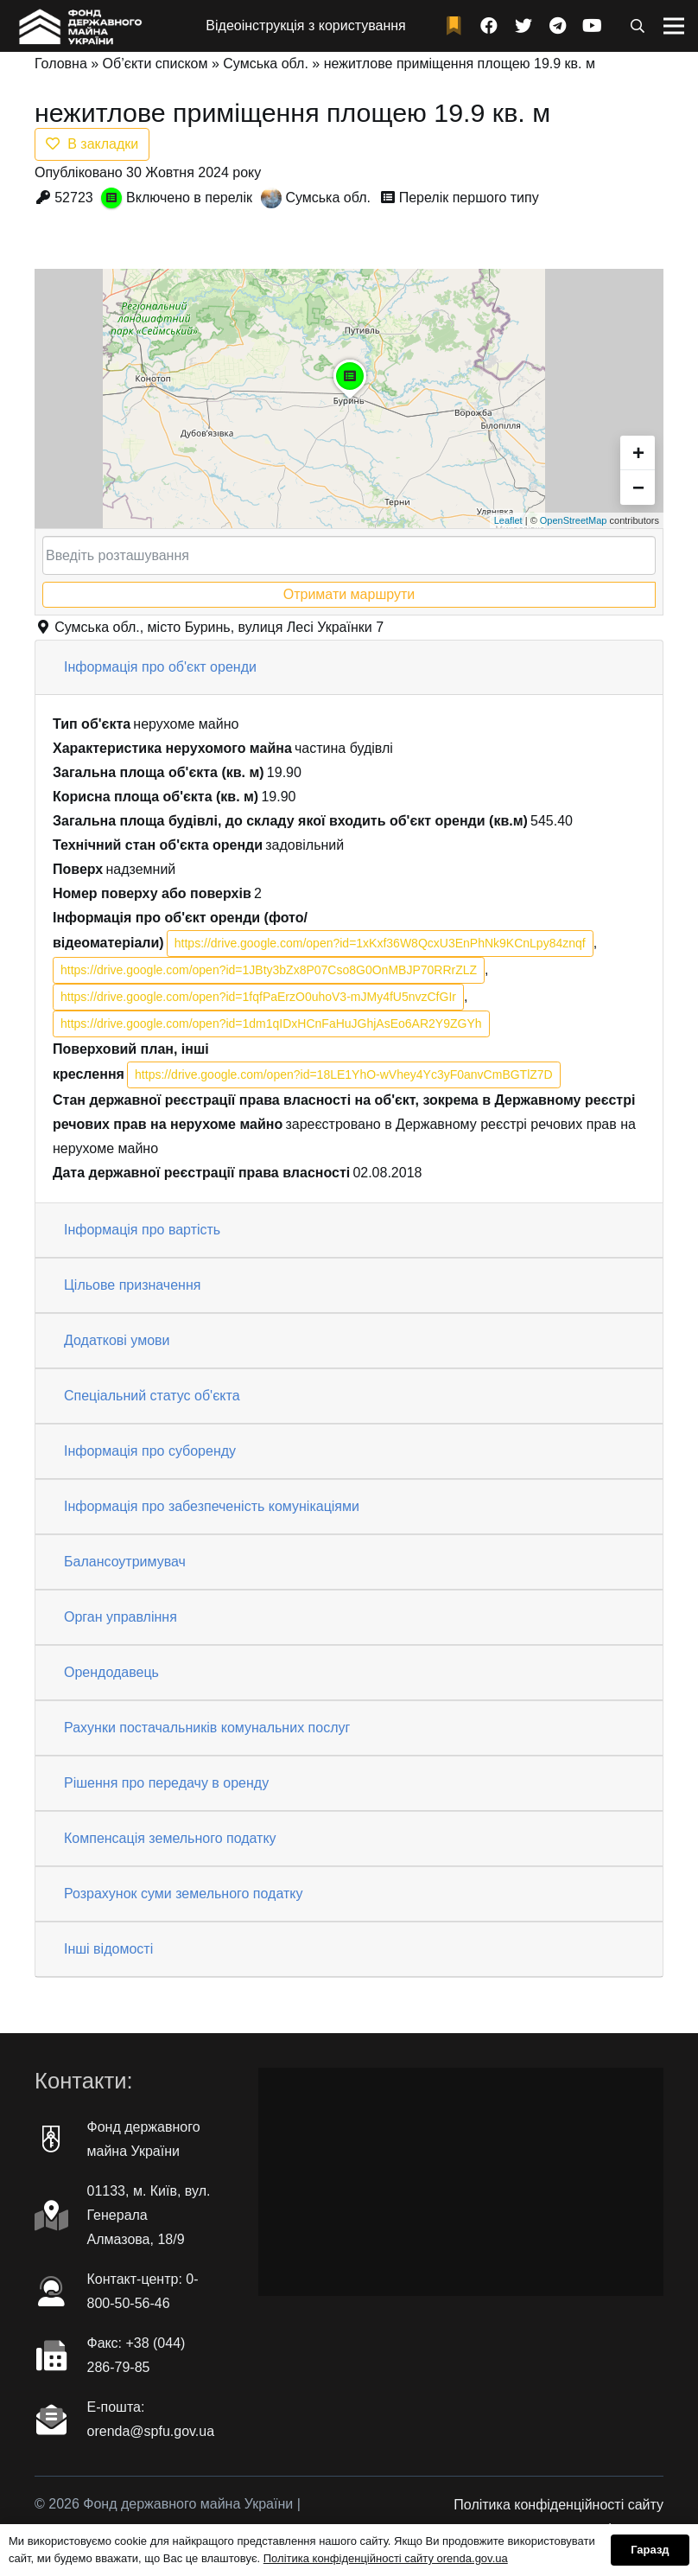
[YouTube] (592, 26)
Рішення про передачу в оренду (166, 1783)
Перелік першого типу (469, 197)
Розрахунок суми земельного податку (183, 1893)
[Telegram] (558, 26)
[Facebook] (489, 26)
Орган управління (120, 1617)
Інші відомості (108, 1949)
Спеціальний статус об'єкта (152, 1395)
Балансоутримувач (125, 1561)
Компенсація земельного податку (170, 1838)
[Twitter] (523, 26)
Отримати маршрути (349, 594)
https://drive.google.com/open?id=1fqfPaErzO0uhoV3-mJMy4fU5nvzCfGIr (258, 997)
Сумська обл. (265, 63)
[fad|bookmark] (458, 26)
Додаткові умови (117, 1340)
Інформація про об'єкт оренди (160, 667)
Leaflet (508, 520)
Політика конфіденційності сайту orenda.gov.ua (385, 2558)
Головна (61, 63)
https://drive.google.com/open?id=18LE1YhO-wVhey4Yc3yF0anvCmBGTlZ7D (344, 1074)
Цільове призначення (132, 1285)
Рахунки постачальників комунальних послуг (207, 1727)
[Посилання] (78, 26)
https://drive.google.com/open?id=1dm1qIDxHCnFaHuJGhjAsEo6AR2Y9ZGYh (271, 1023)
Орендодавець (111, 1672)
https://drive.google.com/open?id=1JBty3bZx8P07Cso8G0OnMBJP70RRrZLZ (268, 970)
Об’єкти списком (155, 63)
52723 (73, 197)
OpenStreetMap (573, 520)
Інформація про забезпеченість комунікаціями (211, 1506)
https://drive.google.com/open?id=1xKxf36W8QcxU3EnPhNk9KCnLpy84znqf (380, 943)
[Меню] (673, 26)
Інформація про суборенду (150, 1451)
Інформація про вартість (142, 1229)
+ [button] (638, 452)
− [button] (638, 487)
